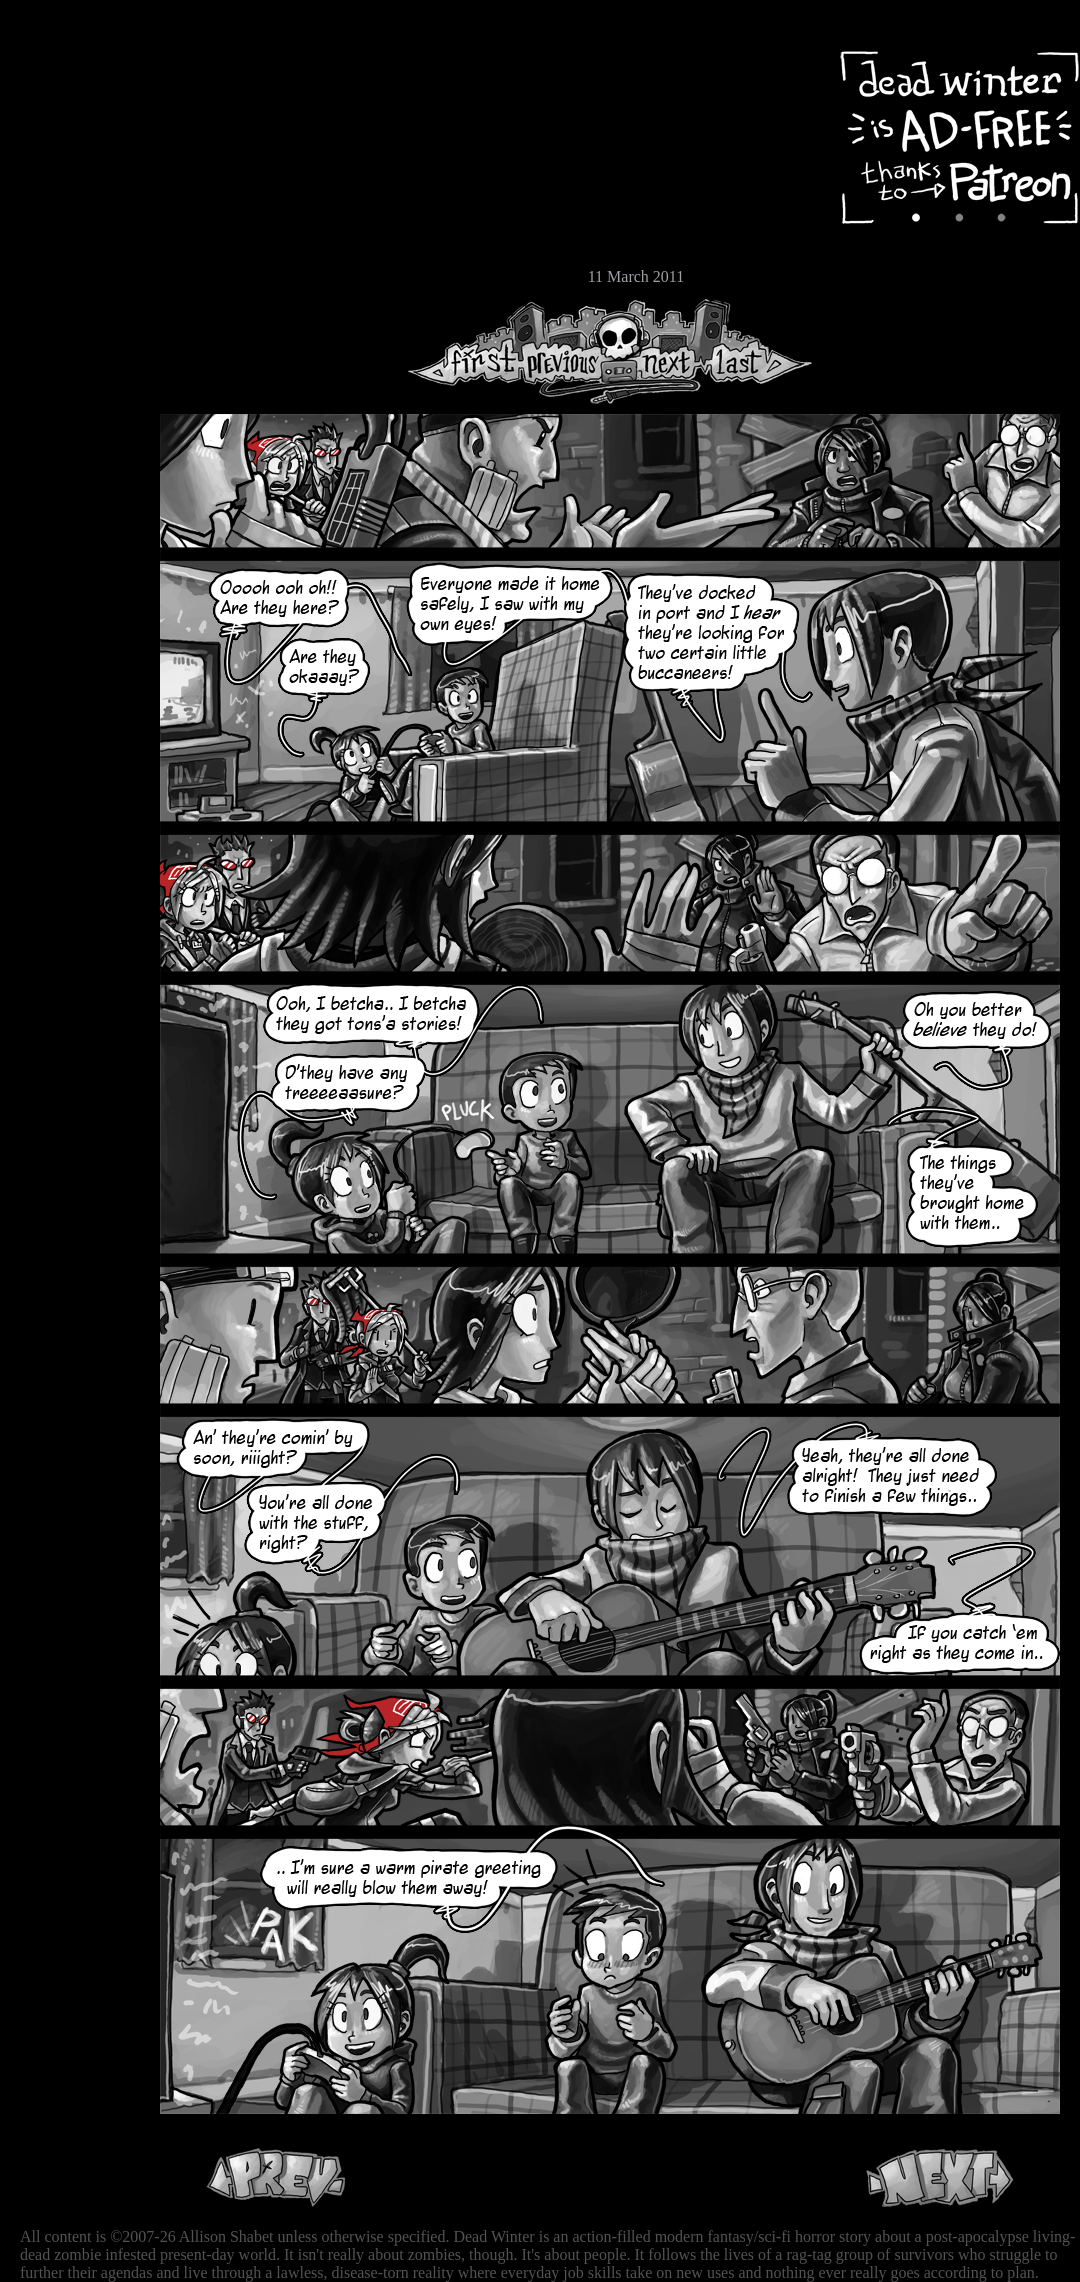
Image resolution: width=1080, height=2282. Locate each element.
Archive (75, 143)
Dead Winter (150, 63)
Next (661, 351)
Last (757, 351)
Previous (570, 351)
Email (75, 274)
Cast (75, 177)
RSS (75, 311)
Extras (75, 211)
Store (75, 242)
